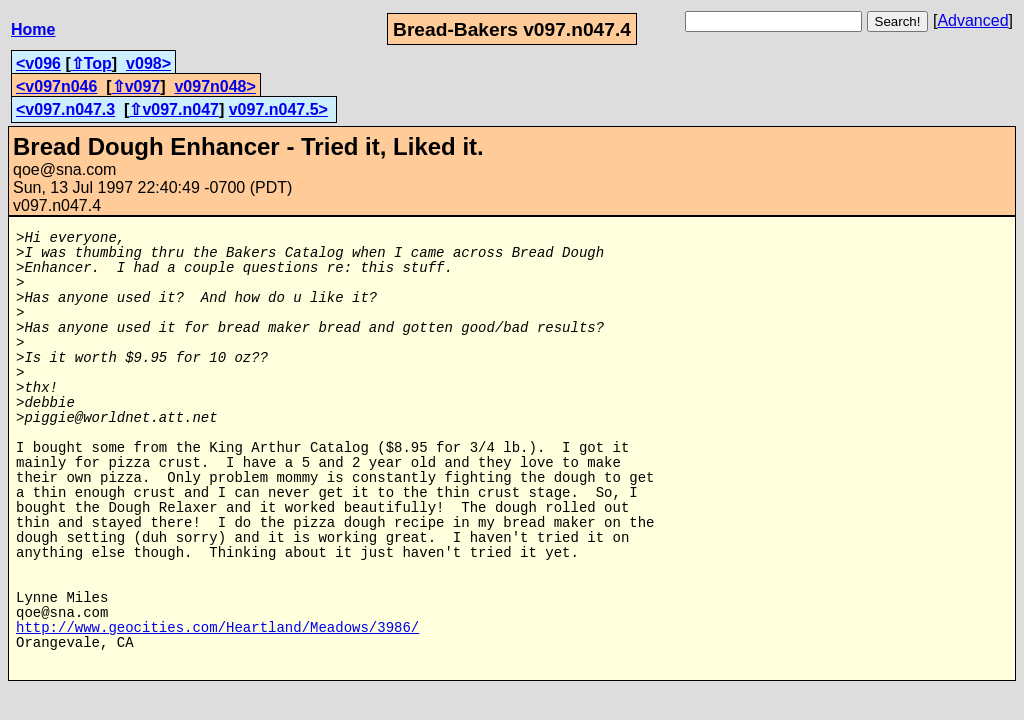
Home (33, 29)
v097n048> (214, 86)
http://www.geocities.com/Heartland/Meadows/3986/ (217, 628)
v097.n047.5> (278, 109)
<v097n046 (56, 86)
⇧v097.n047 (174, 109)
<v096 (38, 63)
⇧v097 (136, 86)
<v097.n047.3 (65, 109)
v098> (148, 63)
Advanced (972, 20)
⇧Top (91, 63)
